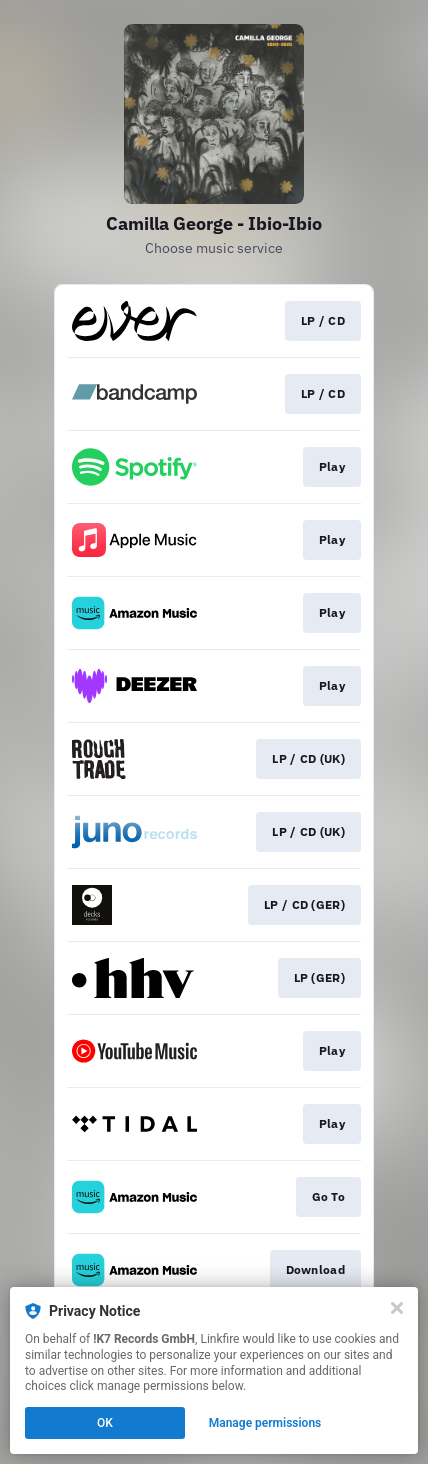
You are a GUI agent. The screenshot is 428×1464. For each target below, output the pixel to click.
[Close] (397, 1308)
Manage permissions (265, 1423)
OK (105, 1423)
